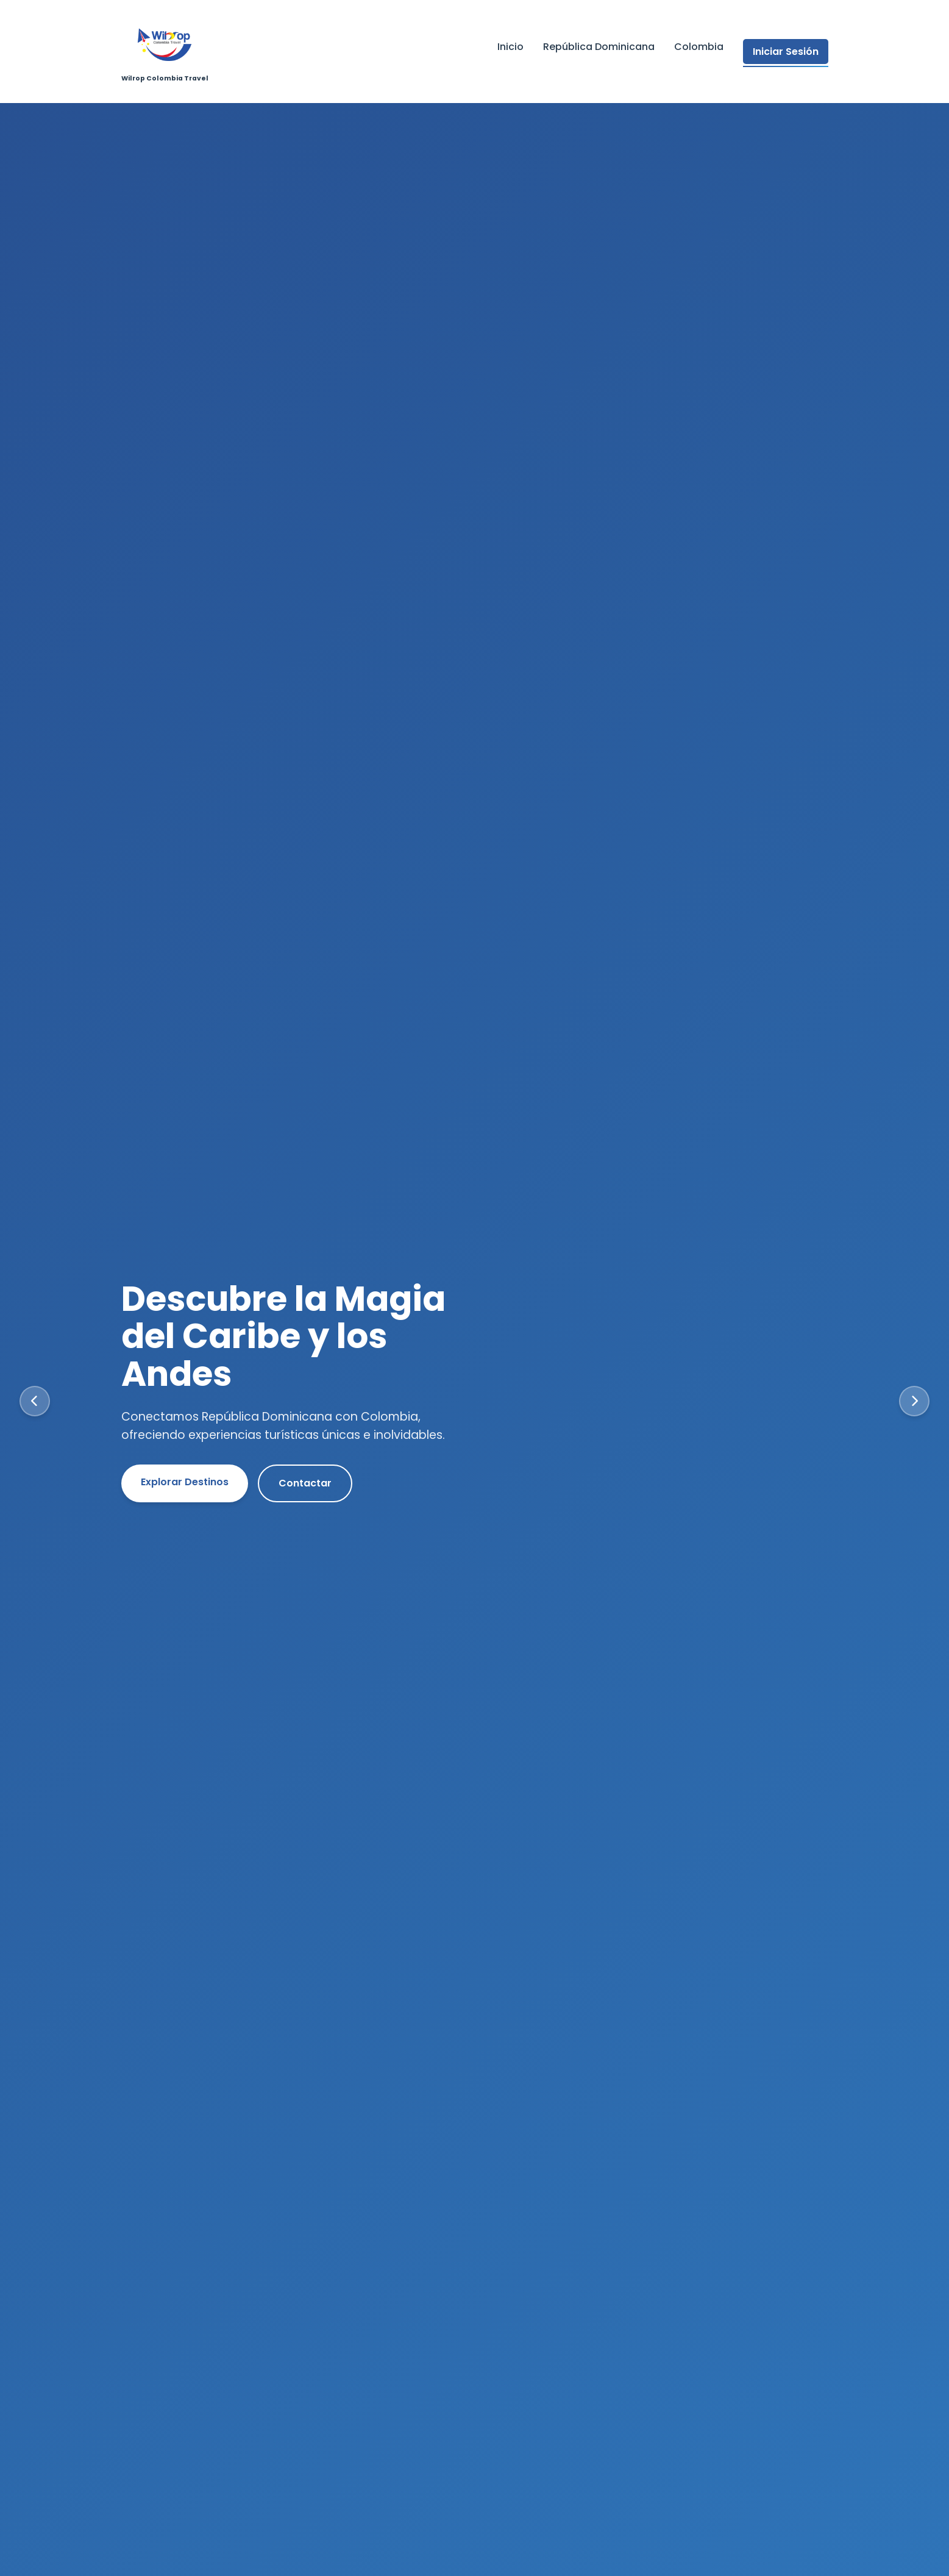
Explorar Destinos (185, 1482)
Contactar (305, 1483)
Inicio (510, 47)
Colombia (698, 47)
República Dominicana (599, 47)
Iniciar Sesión (786, 52)
